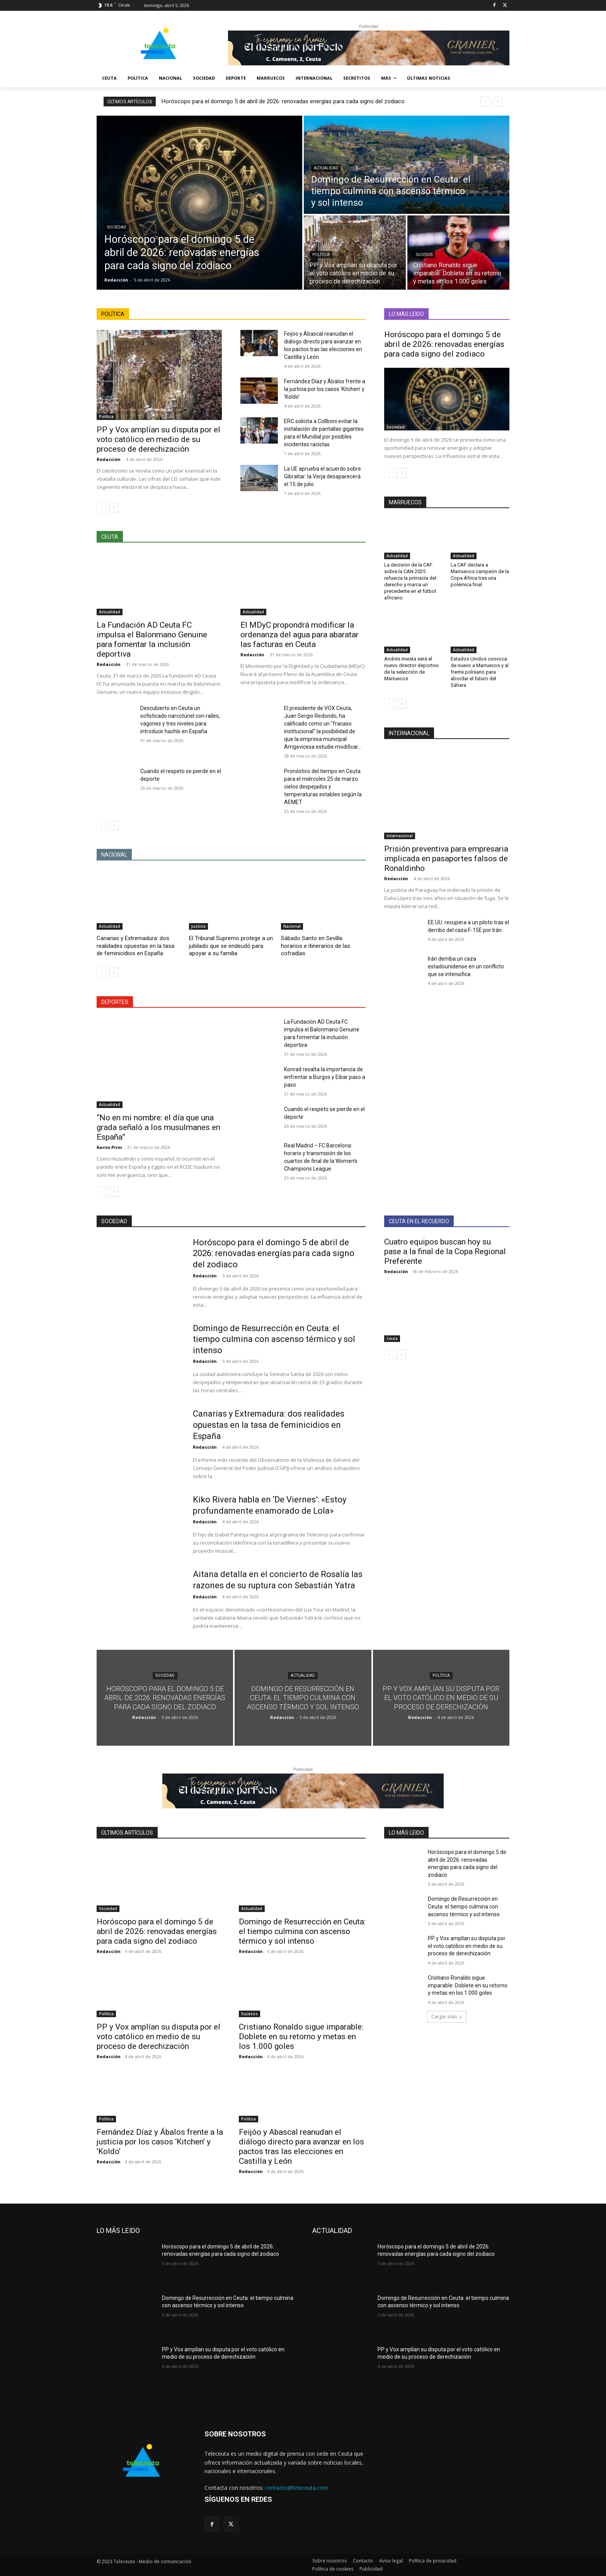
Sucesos (424, 255)
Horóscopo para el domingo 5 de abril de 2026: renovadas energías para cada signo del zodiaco (283, 101)
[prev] (485, 101)
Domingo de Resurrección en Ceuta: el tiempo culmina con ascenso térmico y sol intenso (274, 1339)
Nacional (292, 926)
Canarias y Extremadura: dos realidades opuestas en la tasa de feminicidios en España (135, 946)
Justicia (198, 926)
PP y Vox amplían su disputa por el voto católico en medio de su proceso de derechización (158, 439)
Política (321, 255)
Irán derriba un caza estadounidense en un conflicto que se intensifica (466, 966)
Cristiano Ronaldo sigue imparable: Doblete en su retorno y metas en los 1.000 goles (301, 2036)
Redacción (109, 459)
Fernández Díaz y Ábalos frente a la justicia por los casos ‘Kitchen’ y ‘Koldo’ (324, 389)
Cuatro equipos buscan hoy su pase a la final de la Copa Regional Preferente (445, 1251)
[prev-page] (101, 507)
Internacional (399, 835)
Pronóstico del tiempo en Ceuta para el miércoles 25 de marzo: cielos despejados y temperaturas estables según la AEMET (323, 786)
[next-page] (114, 507)
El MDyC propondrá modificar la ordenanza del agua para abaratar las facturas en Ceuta (299, 634)
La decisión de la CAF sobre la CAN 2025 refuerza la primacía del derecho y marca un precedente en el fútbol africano (410, 581)
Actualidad (326, 168)
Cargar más (446, 2016)
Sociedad (116, 227)
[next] (497, 101)
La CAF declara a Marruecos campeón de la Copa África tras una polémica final (480, 574)
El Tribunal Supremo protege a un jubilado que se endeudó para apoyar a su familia (231, 946)
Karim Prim (109, 1147)
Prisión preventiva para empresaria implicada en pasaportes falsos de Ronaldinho (446, 858)
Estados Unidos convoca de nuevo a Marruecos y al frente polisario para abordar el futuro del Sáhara (480, 672)
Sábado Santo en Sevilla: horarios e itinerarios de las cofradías (315, 946)
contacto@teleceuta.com (296, 2487)
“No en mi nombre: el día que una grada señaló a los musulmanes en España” (158, 1127)
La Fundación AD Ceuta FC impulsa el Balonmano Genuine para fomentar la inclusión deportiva (152, 639)
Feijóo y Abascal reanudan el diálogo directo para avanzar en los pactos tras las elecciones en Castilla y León (301, 2146)
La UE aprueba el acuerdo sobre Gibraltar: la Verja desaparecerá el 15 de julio (322, 476)
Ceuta (392, 1338)
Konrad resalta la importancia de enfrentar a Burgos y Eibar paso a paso (324, 1077)
